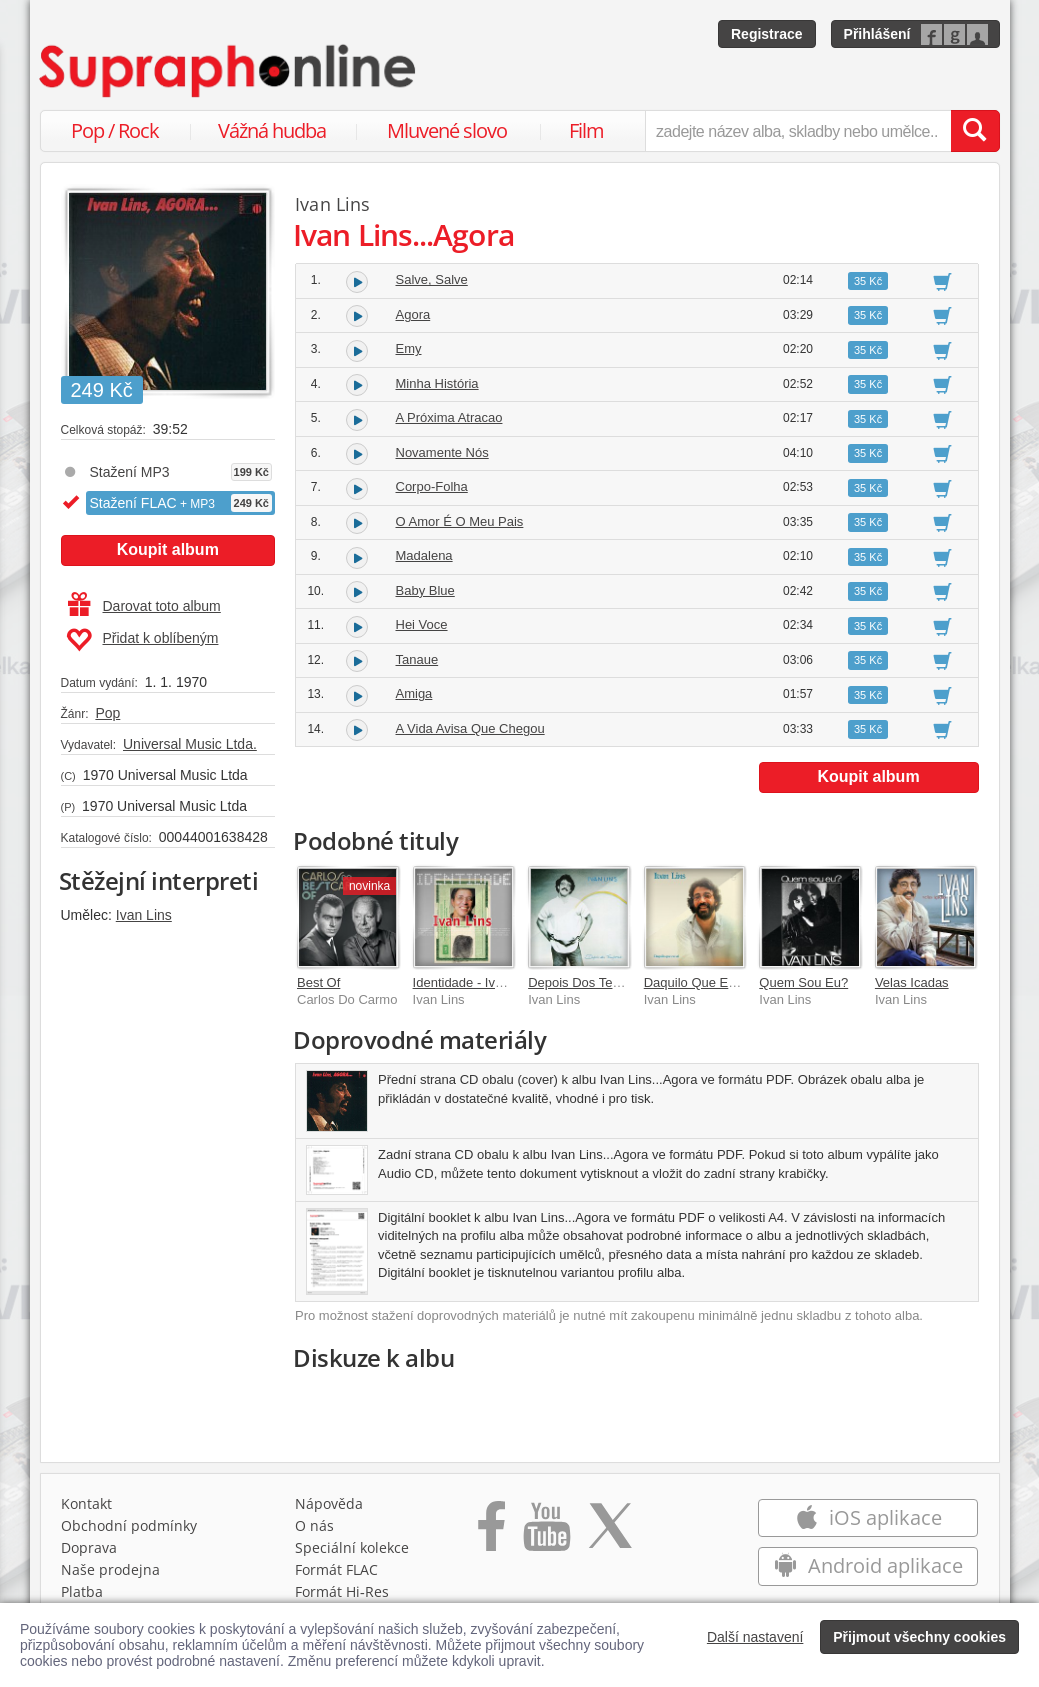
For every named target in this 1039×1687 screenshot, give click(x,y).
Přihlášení (877, 34)
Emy (409, 348)
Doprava (89, 1547)
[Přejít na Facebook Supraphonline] (491, 1533)
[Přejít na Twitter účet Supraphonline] (610, 1533)
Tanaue (417, 659)
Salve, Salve (432, 279)
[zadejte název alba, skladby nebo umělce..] (797, 131)
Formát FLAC (336, 1569)
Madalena (424, 555)
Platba (82, 1591)
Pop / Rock (115, 130)
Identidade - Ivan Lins (475, 982)
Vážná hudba (272, 130)
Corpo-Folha (432, 486)
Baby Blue (425, 590)
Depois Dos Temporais (593, 982)
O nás (314, 1525)
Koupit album (168, 549)
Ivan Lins (144, 915)
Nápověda (329, 1503)
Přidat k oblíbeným (142, 640)
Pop (107, 713)
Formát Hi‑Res (342, 1591)
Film (586, 130)
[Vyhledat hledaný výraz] (975, 131)
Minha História (437, 383)
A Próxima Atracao (449, 417)
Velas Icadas (912, 982)
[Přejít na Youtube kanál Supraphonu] (546, 1533)
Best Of (318, 982)
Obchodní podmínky (129, 1525)
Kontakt (86, 1503)
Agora (413, 314)
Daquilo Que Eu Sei (701, 982)
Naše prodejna (110, 1569)
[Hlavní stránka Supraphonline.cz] (229, 71)
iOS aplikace (868, 1517)
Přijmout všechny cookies (919, 1637)
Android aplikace (868, 1565)
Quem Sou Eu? (803, 982)
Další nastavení (755, 1637)
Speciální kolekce (352, 1547)
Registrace (767, 34)
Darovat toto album (144, 606)
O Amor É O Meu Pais (460, 521)
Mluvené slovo (447, 130)
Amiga (414, 693)
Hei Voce (422, 624)
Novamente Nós (442, 452)
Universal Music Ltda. (190, 744)
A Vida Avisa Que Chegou (470, 728)
